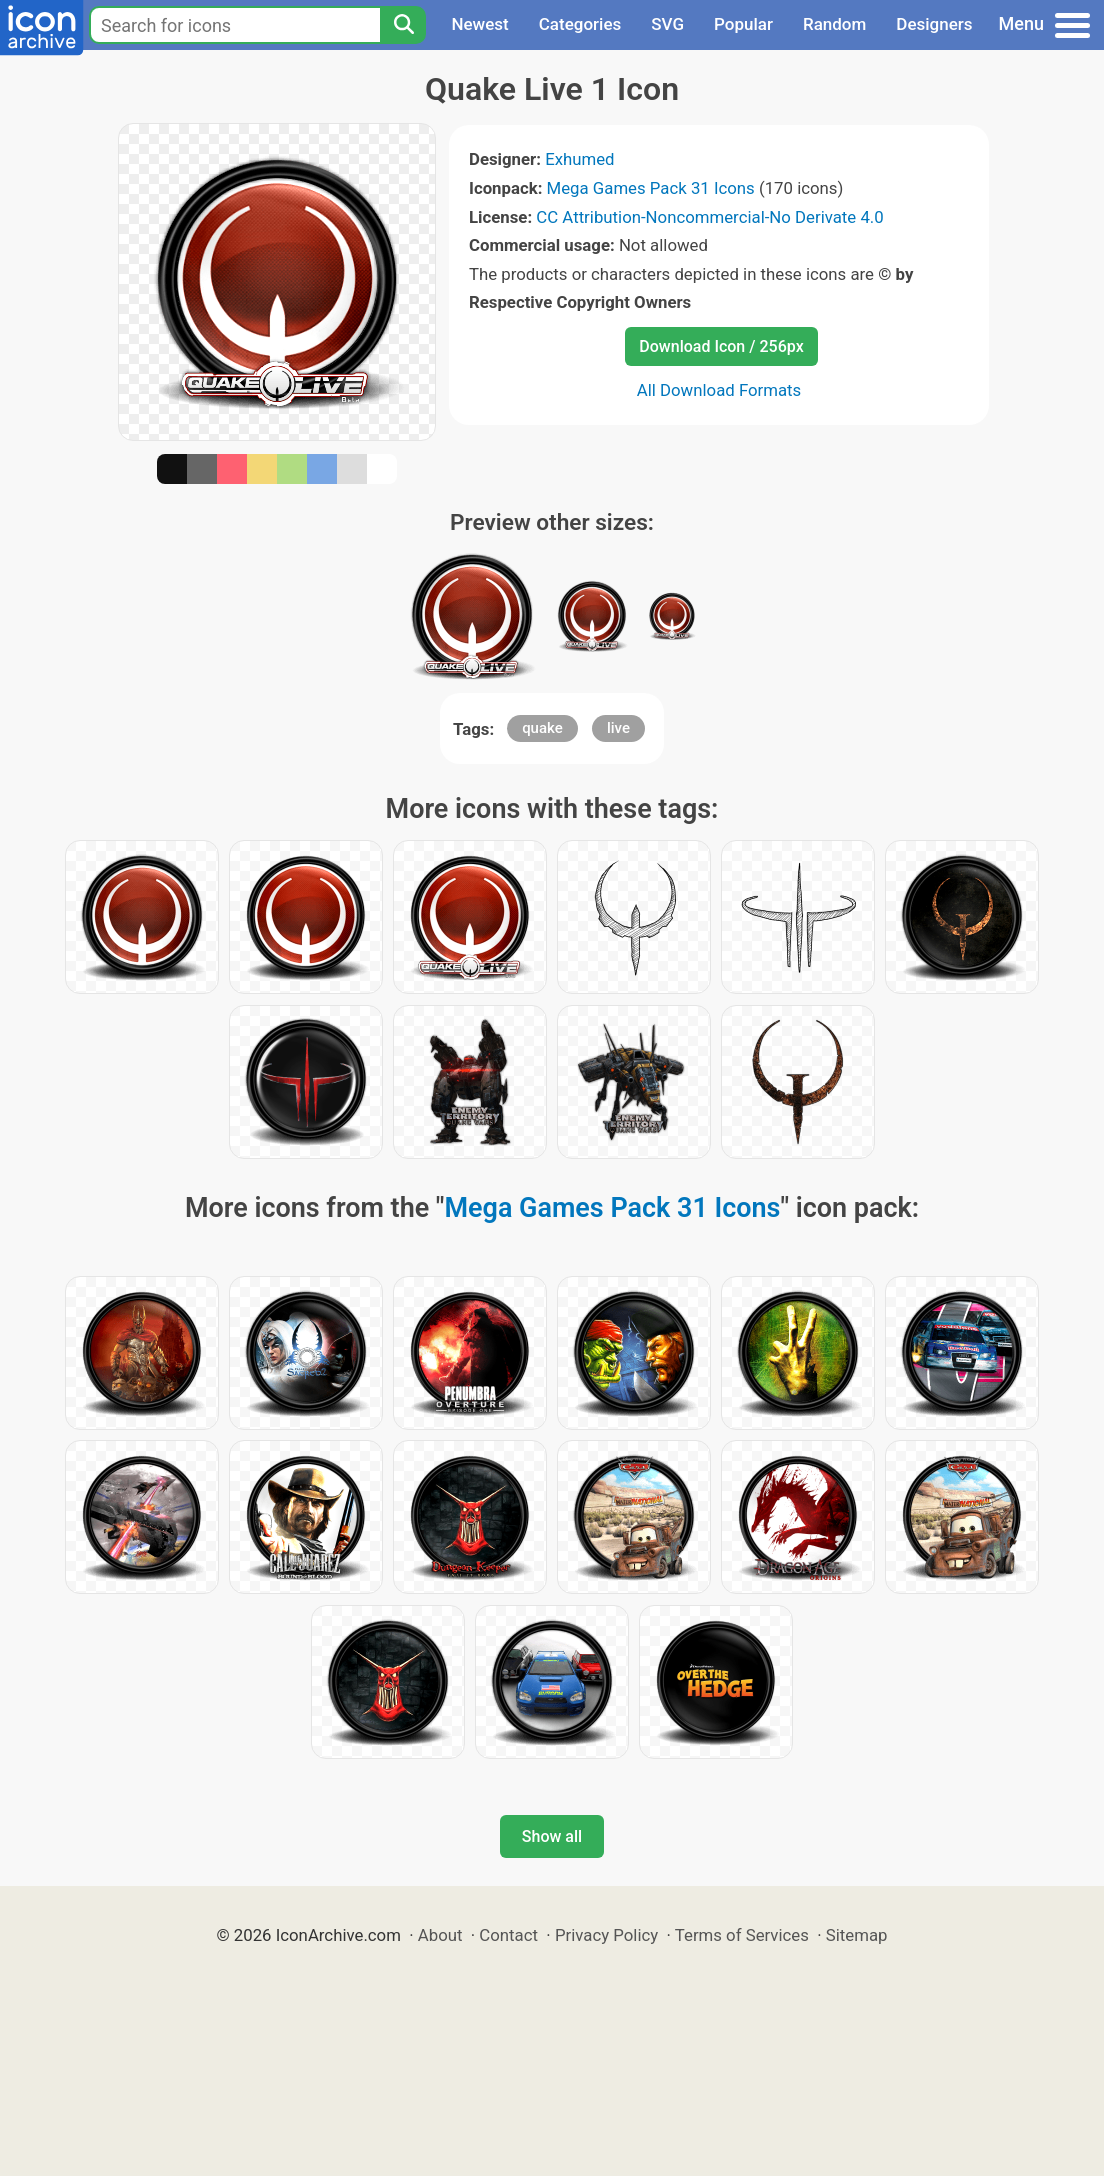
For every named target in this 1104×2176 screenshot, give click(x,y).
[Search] (403, 25)
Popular (743, 24)
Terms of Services (742, 1935)
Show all (552, 1836)
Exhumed (579, 159)
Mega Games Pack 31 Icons (651, 188)
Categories (580, 24)
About (440, 1935)
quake (542, 728)
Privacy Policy (606, 1935)
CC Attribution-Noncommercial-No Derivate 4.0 (709, 217)
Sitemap (857, 1935)
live (618, 728)
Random (834, 24)
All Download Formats (719, 390)
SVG (667, 24)
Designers (934, 24)
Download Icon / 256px (721, 346)
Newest (479, 24)
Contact (508, 1935)
